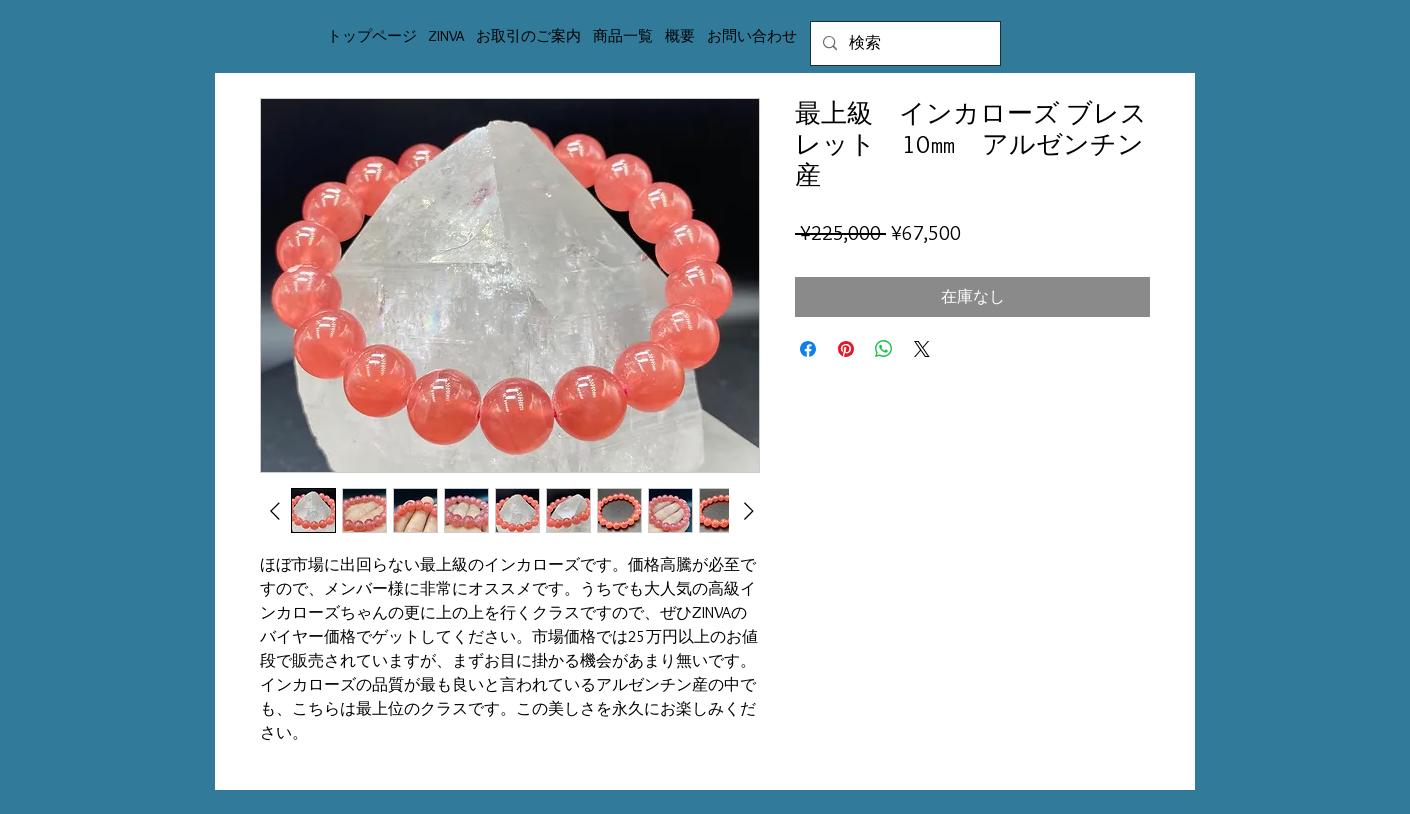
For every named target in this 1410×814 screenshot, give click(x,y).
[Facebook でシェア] (808, 349)
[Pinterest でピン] (846, 349)
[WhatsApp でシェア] (884, 349)
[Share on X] (922, 349)
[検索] (903, 43)
